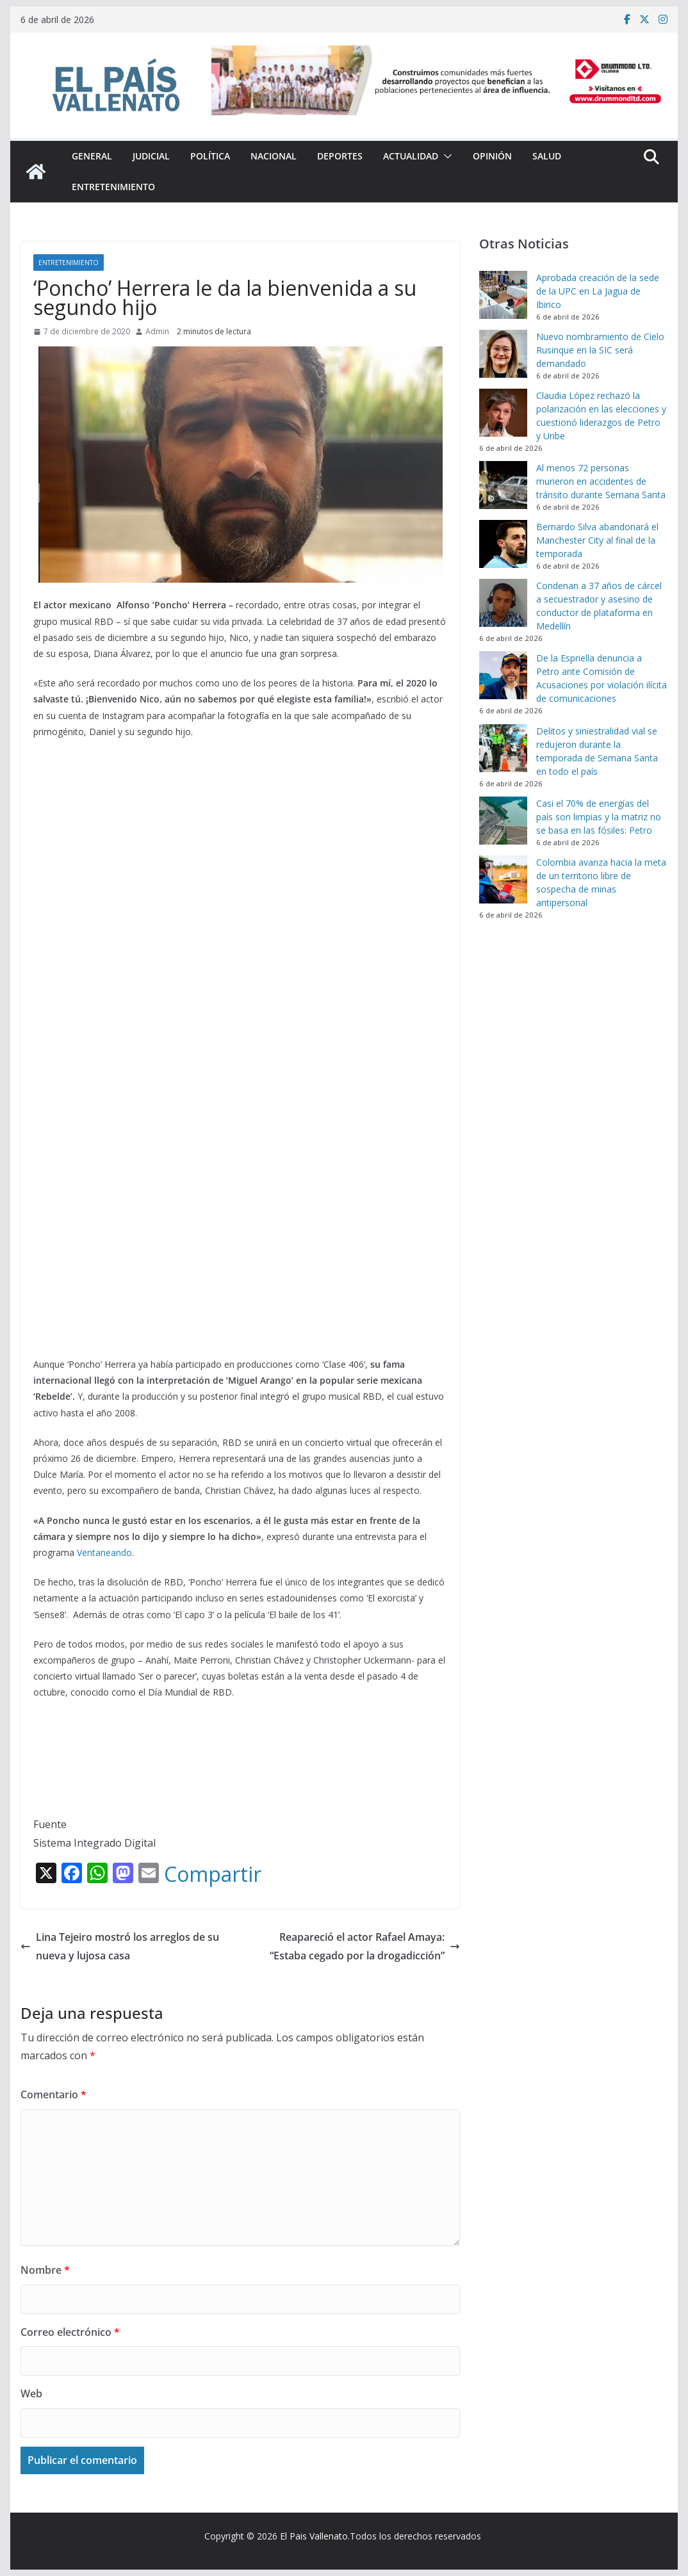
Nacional (273, 156)
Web (31, 2393)
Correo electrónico (70, 2332)
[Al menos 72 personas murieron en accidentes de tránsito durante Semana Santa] (503, 485)
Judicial (151, 156)
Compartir (212, 1874)
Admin (157, 331)
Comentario (53, 2094)
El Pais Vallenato (314, 2536)
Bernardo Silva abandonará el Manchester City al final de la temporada (597, 540)
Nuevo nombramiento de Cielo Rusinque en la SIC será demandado (600, 349)
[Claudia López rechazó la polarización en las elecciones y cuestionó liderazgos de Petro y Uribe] (503, 413)
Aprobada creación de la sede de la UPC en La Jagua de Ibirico (597, 291)
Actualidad (410, 156)
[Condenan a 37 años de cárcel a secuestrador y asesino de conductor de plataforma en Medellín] (503, 603)
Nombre (45, 2270)
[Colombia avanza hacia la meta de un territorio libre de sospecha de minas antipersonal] (503, 879)
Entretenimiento (113, 187)
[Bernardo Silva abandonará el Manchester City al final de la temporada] (503, 544)
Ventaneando (104, 1552)
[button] (445, 156)
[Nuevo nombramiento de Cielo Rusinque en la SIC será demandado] (503, 354)
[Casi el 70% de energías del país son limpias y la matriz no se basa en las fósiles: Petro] (503, 821)
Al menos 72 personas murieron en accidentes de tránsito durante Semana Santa (601, 481)
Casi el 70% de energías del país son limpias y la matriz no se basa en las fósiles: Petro (598, 816)
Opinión (492, 156)
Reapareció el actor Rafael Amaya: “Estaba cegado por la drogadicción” (365, 1946)
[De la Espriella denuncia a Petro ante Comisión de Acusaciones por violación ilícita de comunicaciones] (503, 675)
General (92, 156)
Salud (546, 156)
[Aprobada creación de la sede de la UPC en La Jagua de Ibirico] (503, 295)
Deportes (340, 156)
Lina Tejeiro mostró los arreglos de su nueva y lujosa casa (119, 1946)
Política (210, 156)
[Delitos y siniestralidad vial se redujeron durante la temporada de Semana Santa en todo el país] (503, 748)
